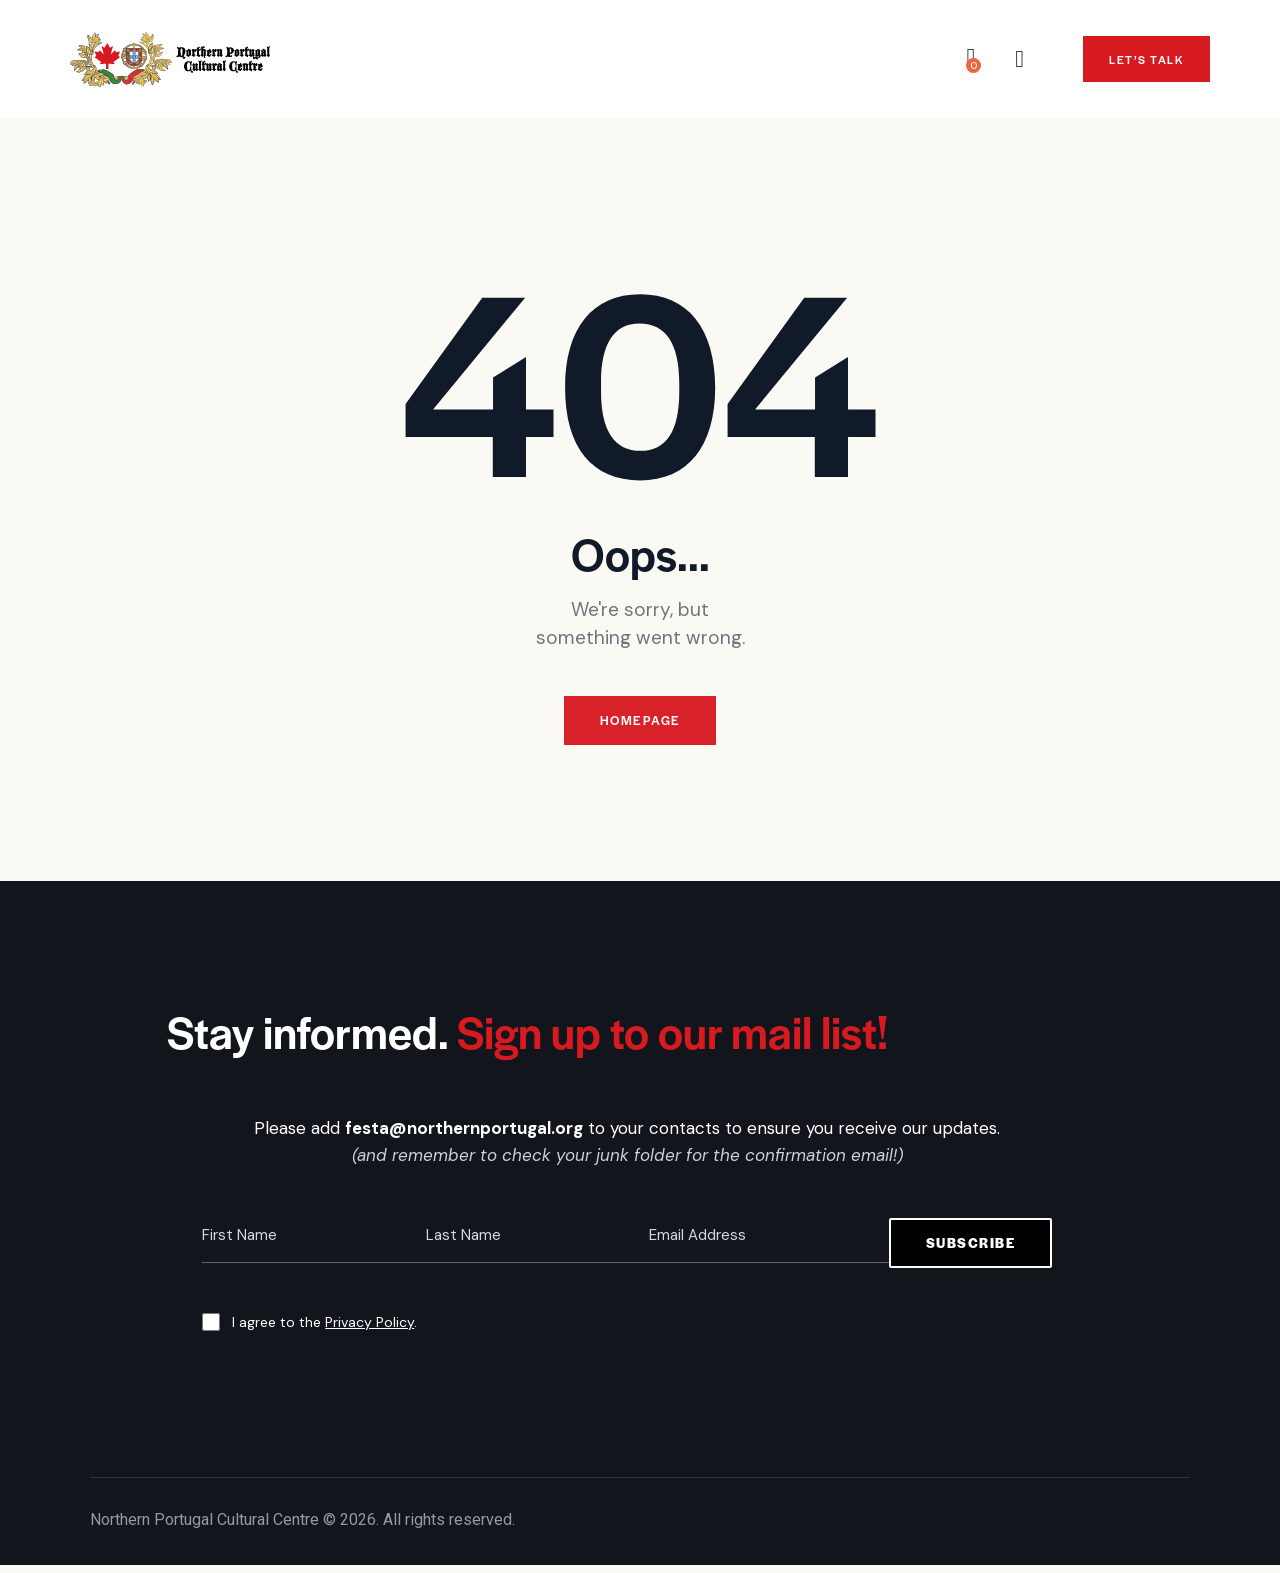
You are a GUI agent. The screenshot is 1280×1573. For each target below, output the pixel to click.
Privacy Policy (369, 1330)
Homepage (640, 724)
